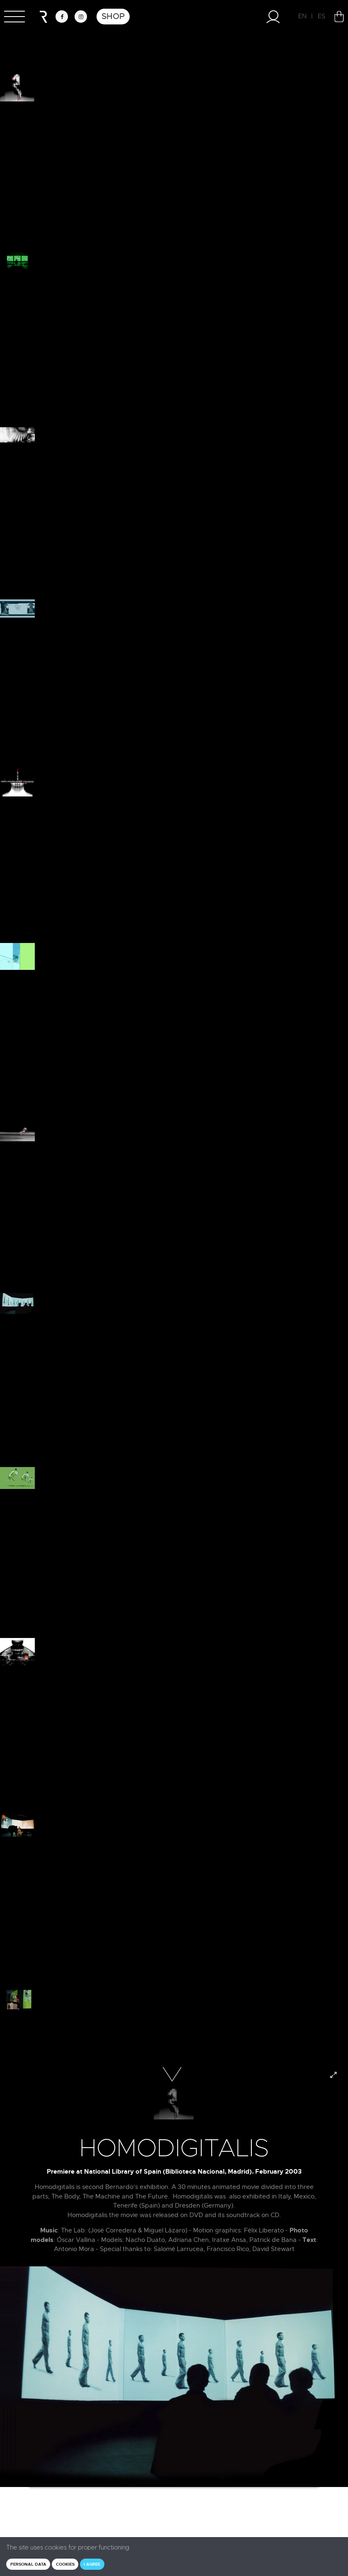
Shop (113, 16)
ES (321, 16)
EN (302, 16)
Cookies (65, 2564)
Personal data (28, 2564)
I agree (92, 2564)
